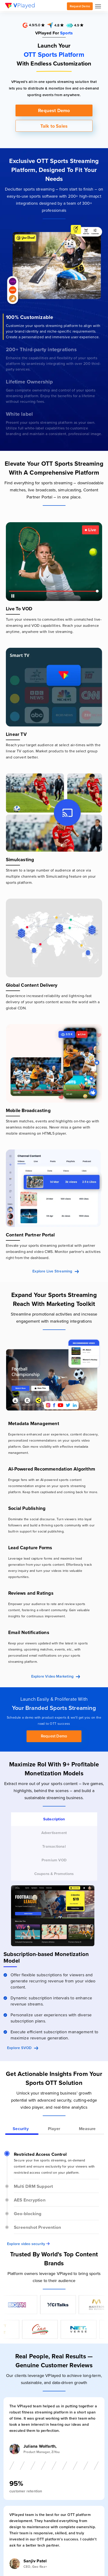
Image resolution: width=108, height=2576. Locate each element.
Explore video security (28, 2243)
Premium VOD (54, 1860)
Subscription (54, 1819)
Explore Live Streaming (55, 1271)
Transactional (54, 1846)
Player (54, 2129)
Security (21, 2129)
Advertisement (54, 1832)
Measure (87, 2129)
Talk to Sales (54, 125)
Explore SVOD (23, 2048)
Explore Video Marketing (56, 1676)
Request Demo (80, 6)
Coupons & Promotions (54, 1873)
